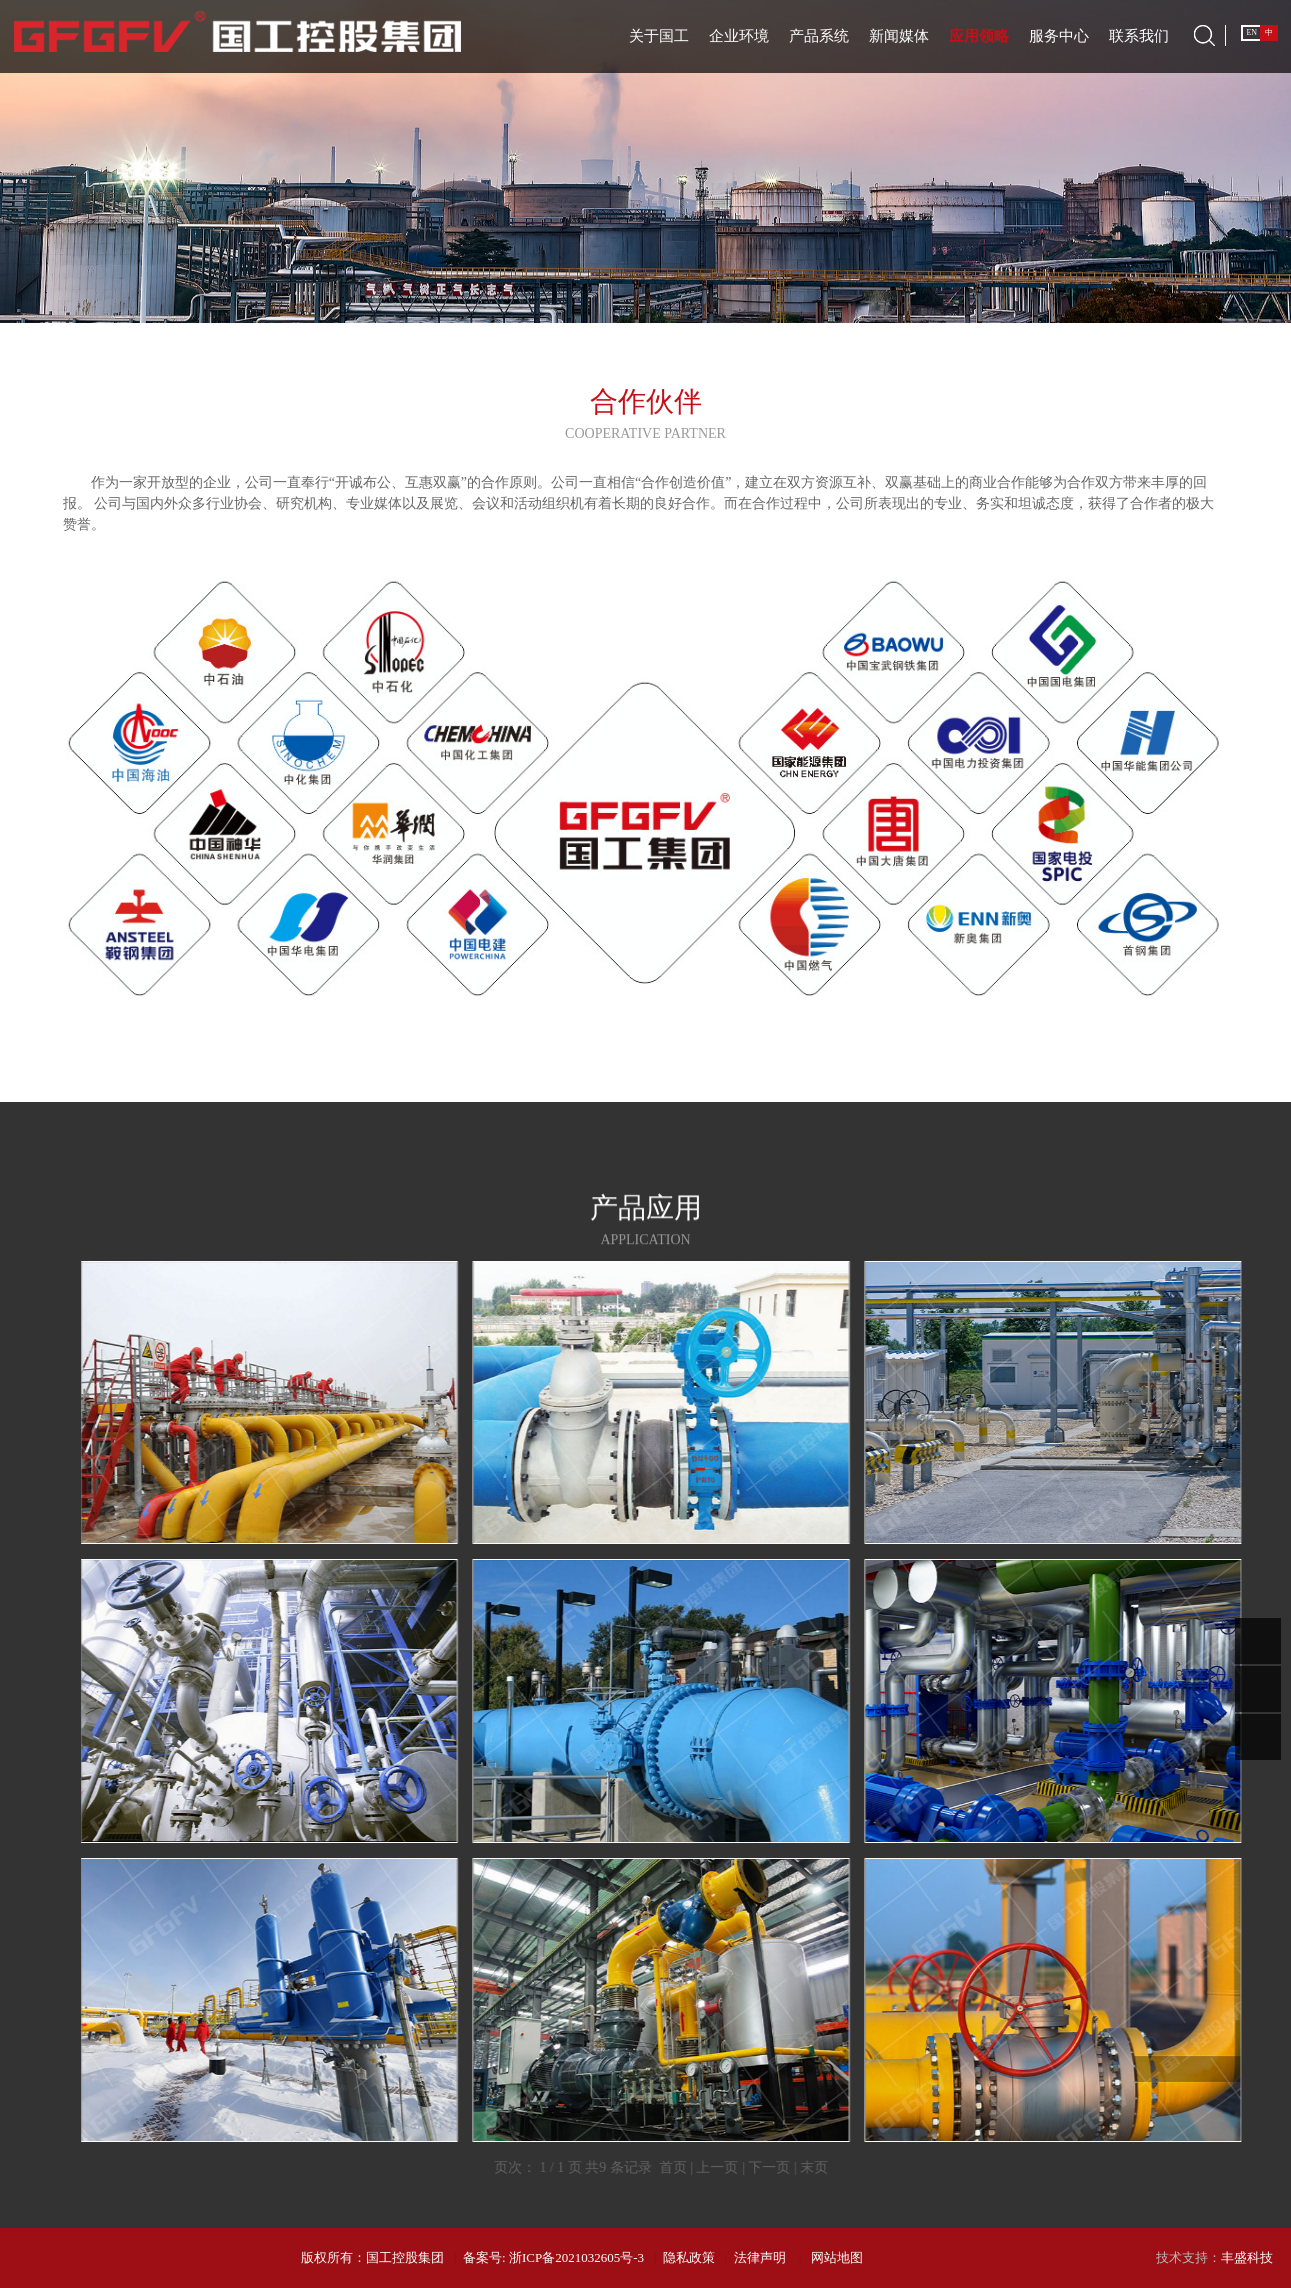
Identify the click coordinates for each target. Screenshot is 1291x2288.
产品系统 (819, 36)
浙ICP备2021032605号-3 (576, 2257)
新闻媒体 (899, 36)
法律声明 (760, 2257)
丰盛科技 (1247, 2257)
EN (1251, 32)
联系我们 (1139, 36)
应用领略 (979, 36)
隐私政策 (689, 2257)
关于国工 (659, 36)
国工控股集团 (405, 2257)
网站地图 (837, 2257)
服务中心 (1059, 36)
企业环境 (739, 36)
